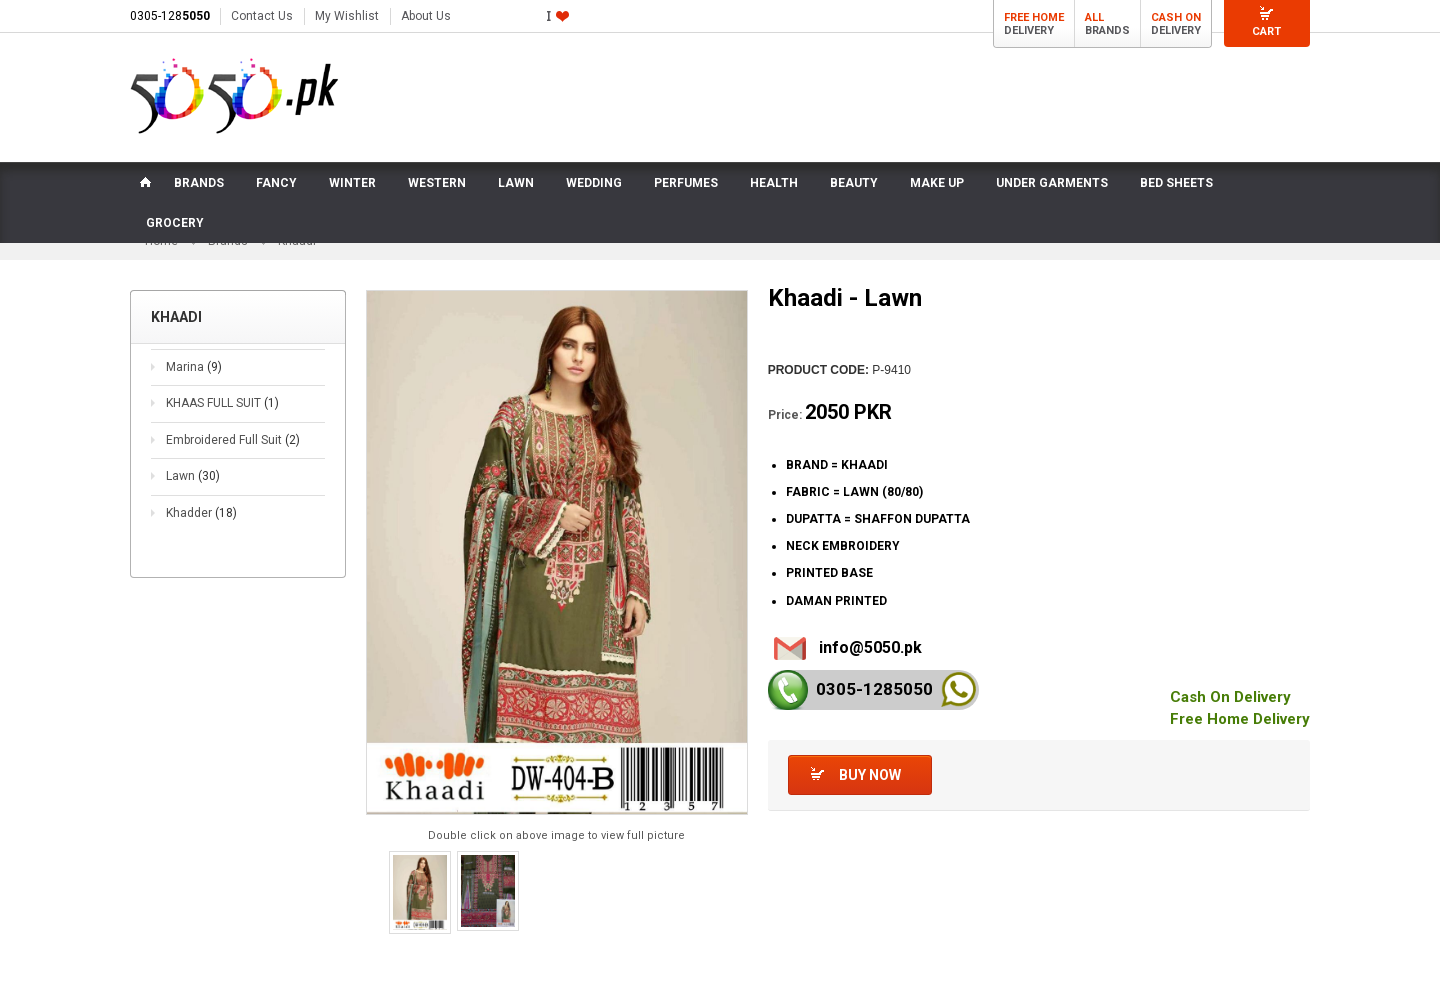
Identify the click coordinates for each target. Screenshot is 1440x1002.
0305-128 (170, 16)
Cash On (1176, 17)
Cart (1266, 31)
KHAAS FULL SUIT (222, 403)
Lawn (193, 477)
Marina (194, 367)
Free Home (1034, 17)
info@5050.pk (870, 647)
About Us (426, 16)
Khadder (201, 513)
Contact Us (262, 16)
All (1094, 17)
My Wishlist (347, 16)
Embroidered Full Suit (233, 440)
